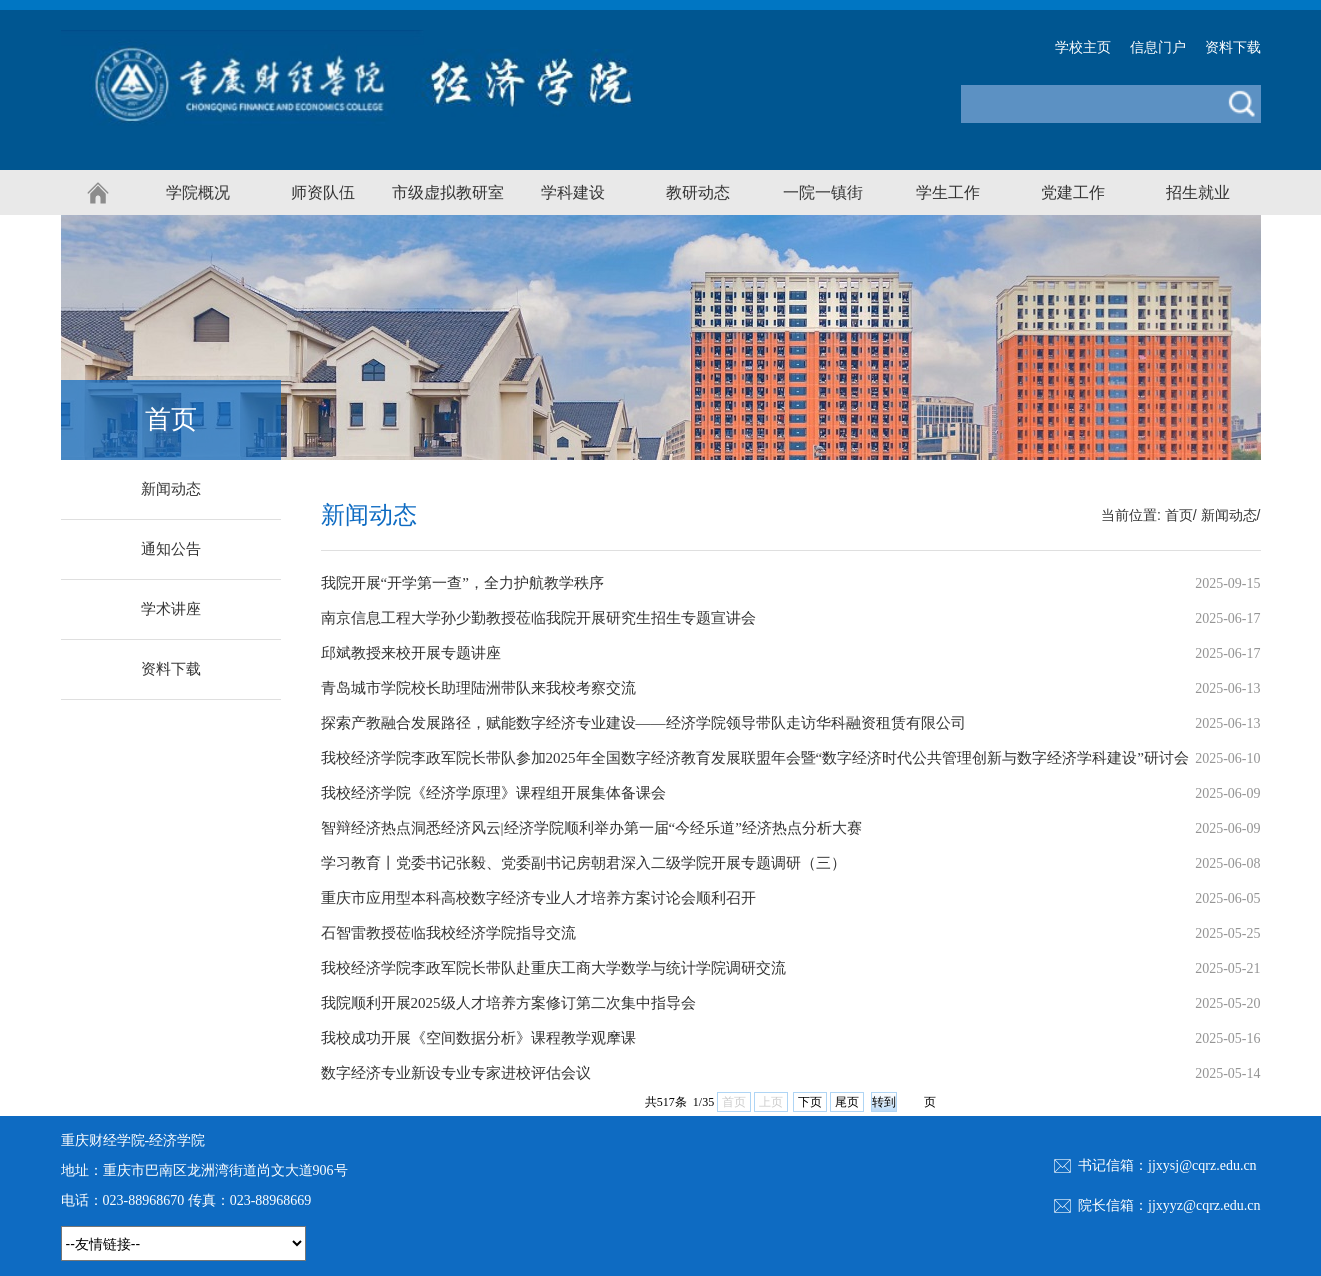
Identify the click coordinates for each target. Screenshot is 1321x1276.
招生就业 (1198, 192)
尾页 (847, 1102)
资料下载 (1233, 47)
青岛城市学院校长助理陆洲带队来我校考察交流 (478, 688)
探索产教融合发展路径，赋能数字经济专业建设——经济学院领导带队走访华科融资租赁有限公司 (643, 723)
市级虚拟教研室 (448, 192)
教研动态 (698, 192)
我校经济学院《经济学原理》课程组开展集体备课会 (493, 793)
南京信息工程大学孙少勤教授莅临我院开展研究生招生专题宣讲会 (538, 618)
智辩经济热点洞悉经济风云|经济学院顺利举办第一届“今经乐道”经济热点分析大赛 (591, 828)
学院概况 (198, 192)
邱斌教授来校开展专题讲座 (411, 653)
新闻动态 (171, 489)
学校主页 (1083, 47)
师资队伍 (323, 192)
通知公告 (171, 549)
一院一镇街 (823, 192)
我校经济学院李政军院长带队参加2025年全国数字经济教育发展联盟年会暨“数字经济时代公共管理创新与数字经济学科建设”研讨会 (755, 758)
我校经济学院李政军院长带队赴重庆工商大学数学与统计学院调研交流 (553, 968)
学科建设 (573, 192)
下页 (810, 1102)
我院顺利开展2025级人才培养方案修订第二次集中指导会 (508, 1003)
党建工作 (1073, 192)
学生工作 (948, 192)
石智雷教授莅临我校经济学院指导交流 (448, 933)
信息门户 (1158, 47)
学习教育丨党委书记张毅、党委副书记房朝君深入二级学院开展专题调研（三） (583, 863)
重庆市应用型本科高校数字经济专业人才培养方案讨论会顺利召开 (538, 898)
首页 (1179, 515)
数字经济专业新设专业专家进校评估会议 (456, 1073)
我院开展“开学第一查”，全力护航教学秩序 (462, 583)
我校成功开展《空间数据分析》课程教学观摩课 (478, 1038)
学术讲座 (171, 609)
